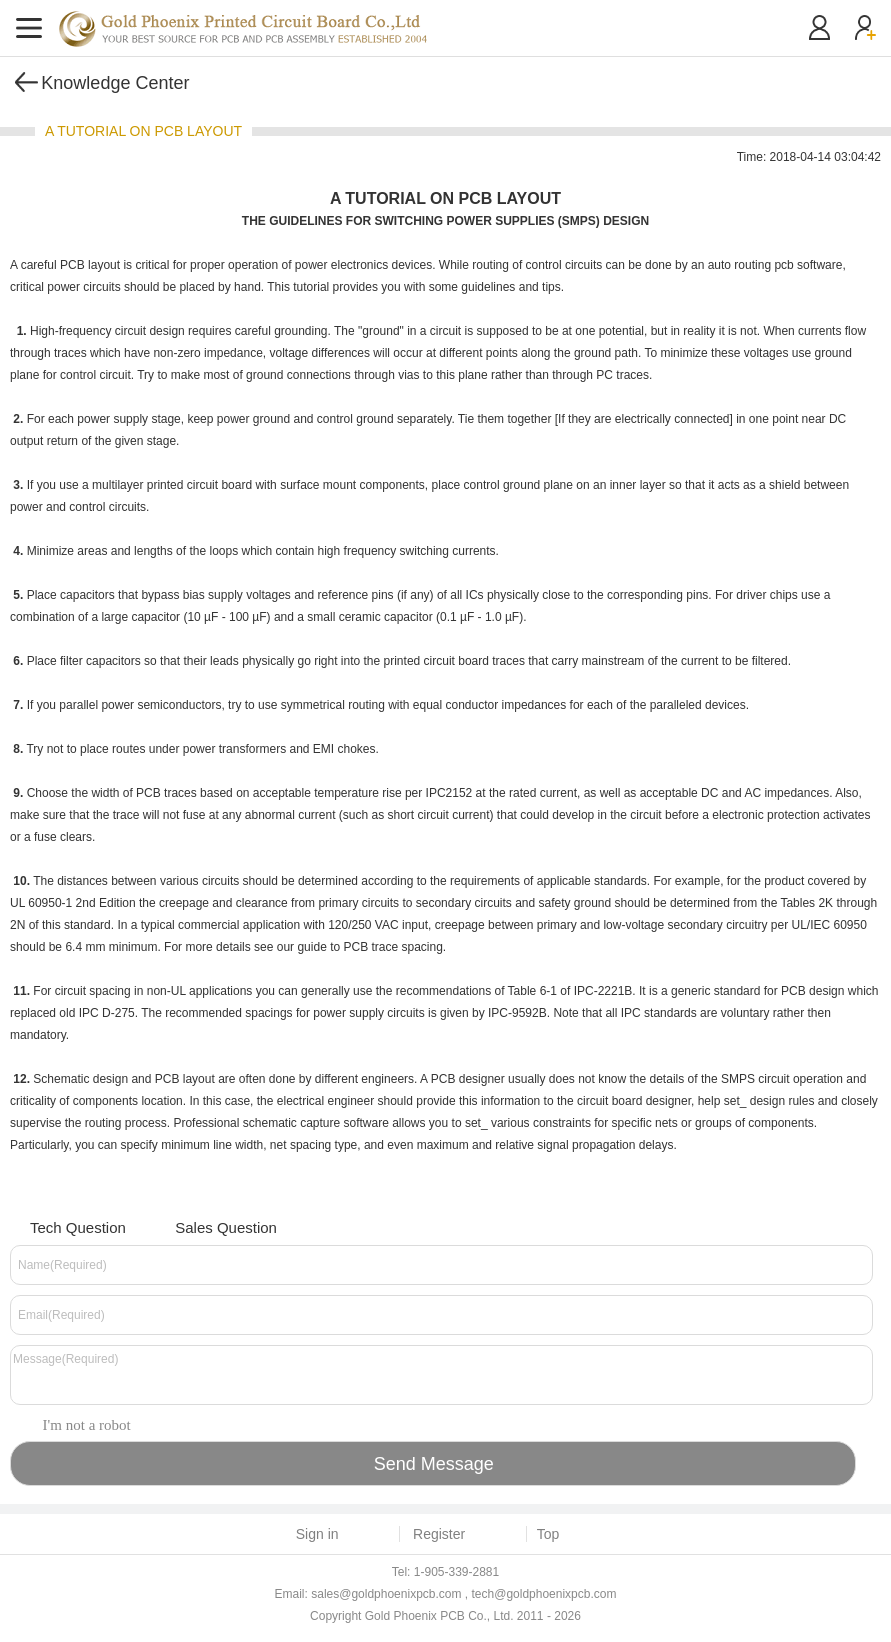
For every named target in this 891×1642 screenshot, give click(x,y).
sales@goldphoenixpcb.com (386, 1594)
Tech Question (65, 1225)
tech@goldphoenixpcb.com (544, 1594)
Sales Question (213, 1225)
